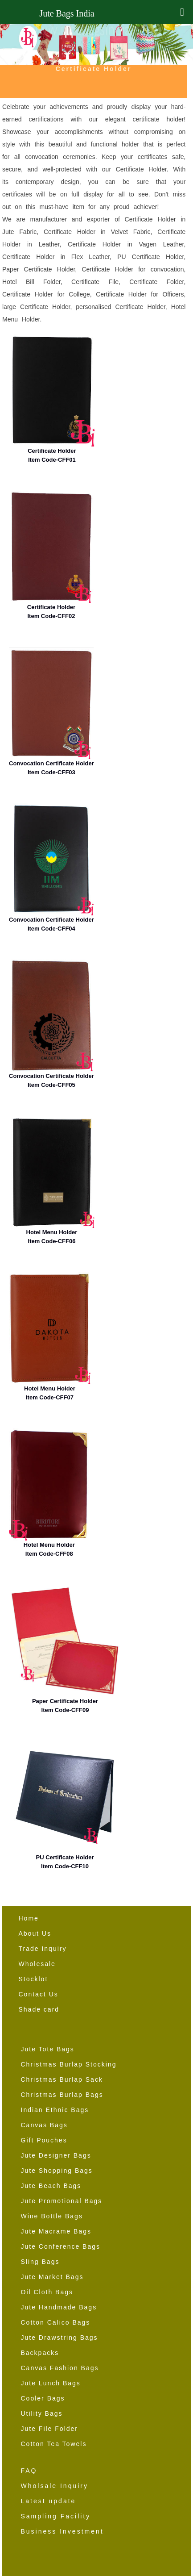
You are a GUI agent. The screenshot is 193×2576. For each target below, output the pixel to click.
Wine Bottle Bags (52, 2216)
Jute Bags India (66, 13)
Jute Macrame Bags (56, 2231)
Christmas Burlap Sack (62, 2079)
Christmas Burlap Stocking (69, 2064)
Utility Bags (42, 2413)
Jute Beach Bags (51, 2185)
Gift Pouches (44, 2140)
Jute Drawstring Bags (59, 2337)
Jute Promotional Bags (62, 2200)
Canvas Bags (44, 2125)
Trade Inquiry (43, 1948)
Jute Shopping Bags (57, 2170)
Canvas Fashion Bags (60, 2367)
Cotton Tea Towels (54, 2443)
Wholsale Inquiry (55, 2485)
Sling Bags (40, 2261)
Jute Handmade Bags (59, 2307)
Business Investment (62, 2531)
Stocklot (33, 1979)
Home (29, 1918)
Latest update (48, 2501)
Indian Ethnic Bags (55, 2109)
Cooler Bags (43, 2398)
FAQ (29, 2470)
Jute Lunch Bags (51, 2383)
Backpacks (40, 2352)
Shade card (39, 2009)
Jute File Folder (49, 2428)
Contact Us (38, 1994)
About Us (35, 1933)
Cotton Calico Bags (55, 2322)
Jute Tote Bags (47, 2049)
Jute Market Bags (52, 2276)
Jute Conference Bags (61, 2246)
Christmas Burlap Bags (62, 2094)
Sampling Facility (56, 2516)
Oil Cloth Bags (47, 2292)
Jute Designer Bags (56, 2155)
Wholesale (37, 1963)
